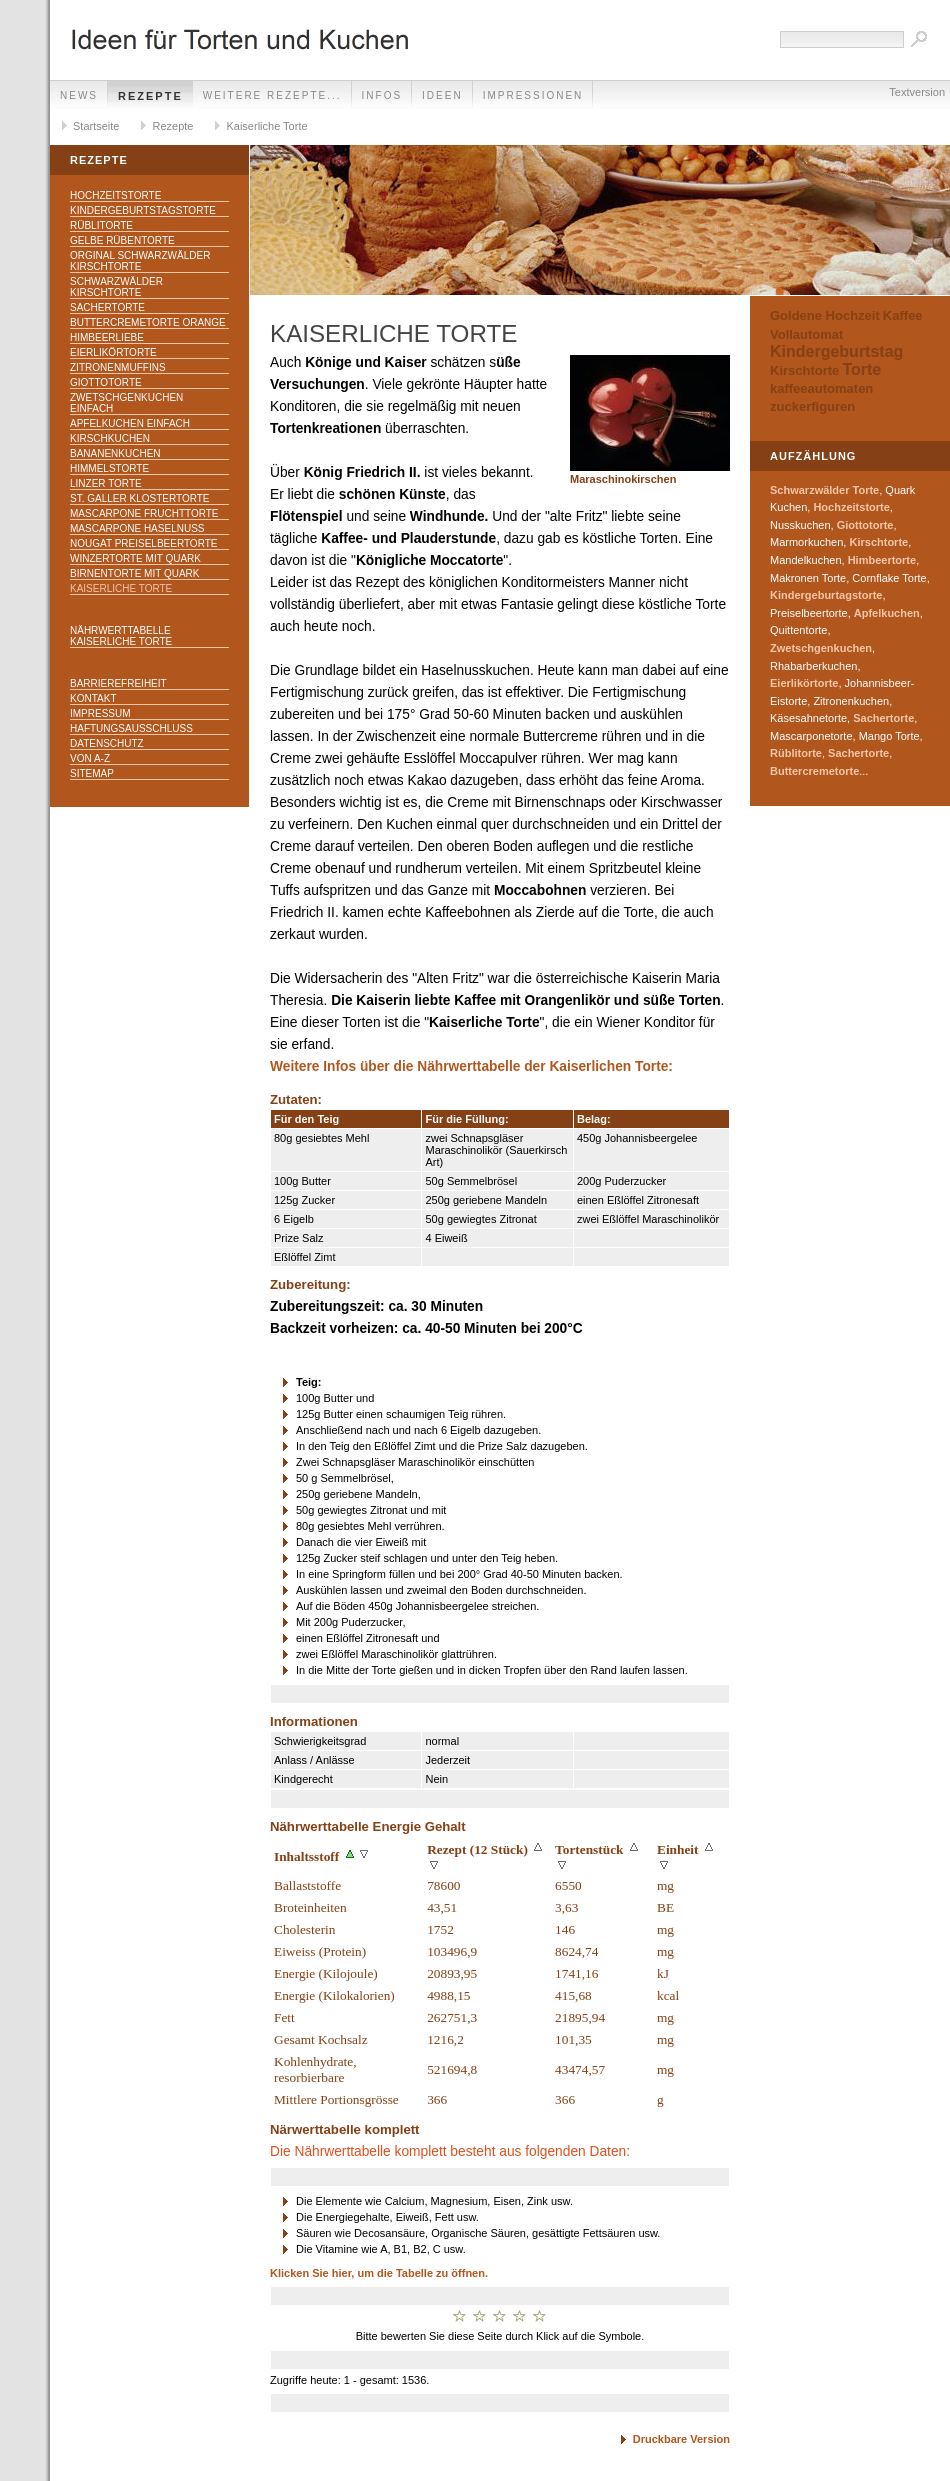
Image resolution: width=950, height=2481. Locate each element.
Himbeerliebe (107, 337)
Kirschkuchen (110, 438)
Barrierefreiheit (118, 683)
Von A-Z (90, 758)
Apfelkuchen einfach (130, 423)
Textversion (917, 92)
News (79, 95)
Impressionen (533, 95)
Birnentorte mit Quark (134, 573)
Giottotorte (106, 382)
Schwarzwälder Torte (824, 490)
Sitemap (92, 773)
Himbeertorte (882, 560)
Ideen (442, 95)
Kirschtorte (804, 370)
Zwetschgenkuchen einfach (126, 403)
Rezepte (150, 96)
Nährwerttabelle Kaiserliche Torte (121, 636)
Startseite (96, 126)
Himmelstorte (109, 468)
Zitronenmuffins (118, 367)
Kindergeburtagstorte (826, 595)
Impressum (100, 713)
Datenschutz (107, 743)
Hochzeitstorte (115, 195)
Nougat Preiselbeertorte (143, 543)
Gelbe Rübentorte (122, 240)
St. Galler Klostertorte (140, 498)
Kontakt (93, 698)
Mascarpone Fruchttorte (144, 513)
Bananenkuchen (115, 453)
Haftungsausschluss (131, 728)
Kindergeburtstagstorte (143, 210)
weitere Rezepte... (272, 95)
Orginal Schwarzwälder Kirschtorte (140, 261)
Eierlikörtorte (113, 352)
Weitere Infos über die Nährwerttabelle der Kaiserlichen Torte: (471, 1066)
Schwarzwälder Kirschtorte (116, 287)
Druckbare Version (681, 2439)
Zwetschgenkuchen (821, 648)
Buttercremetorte (814, 771)
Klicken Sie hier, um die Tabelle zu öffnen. (379, 2273)
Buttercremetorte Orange (148, 322)
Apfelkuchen (887, 613)
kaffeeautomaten (821, 388)
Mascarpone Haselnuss (137, 528)
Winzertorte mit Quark (135, 558)
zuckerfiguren (812, 406)
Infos (382, 95)
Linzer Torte (106, 483)
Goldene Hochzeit (825, 315)
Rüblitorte (101, 225)
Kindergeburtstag (836, 351)
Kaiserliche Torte (266, 126)
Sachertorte (107, 307)
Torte (861, 369)
